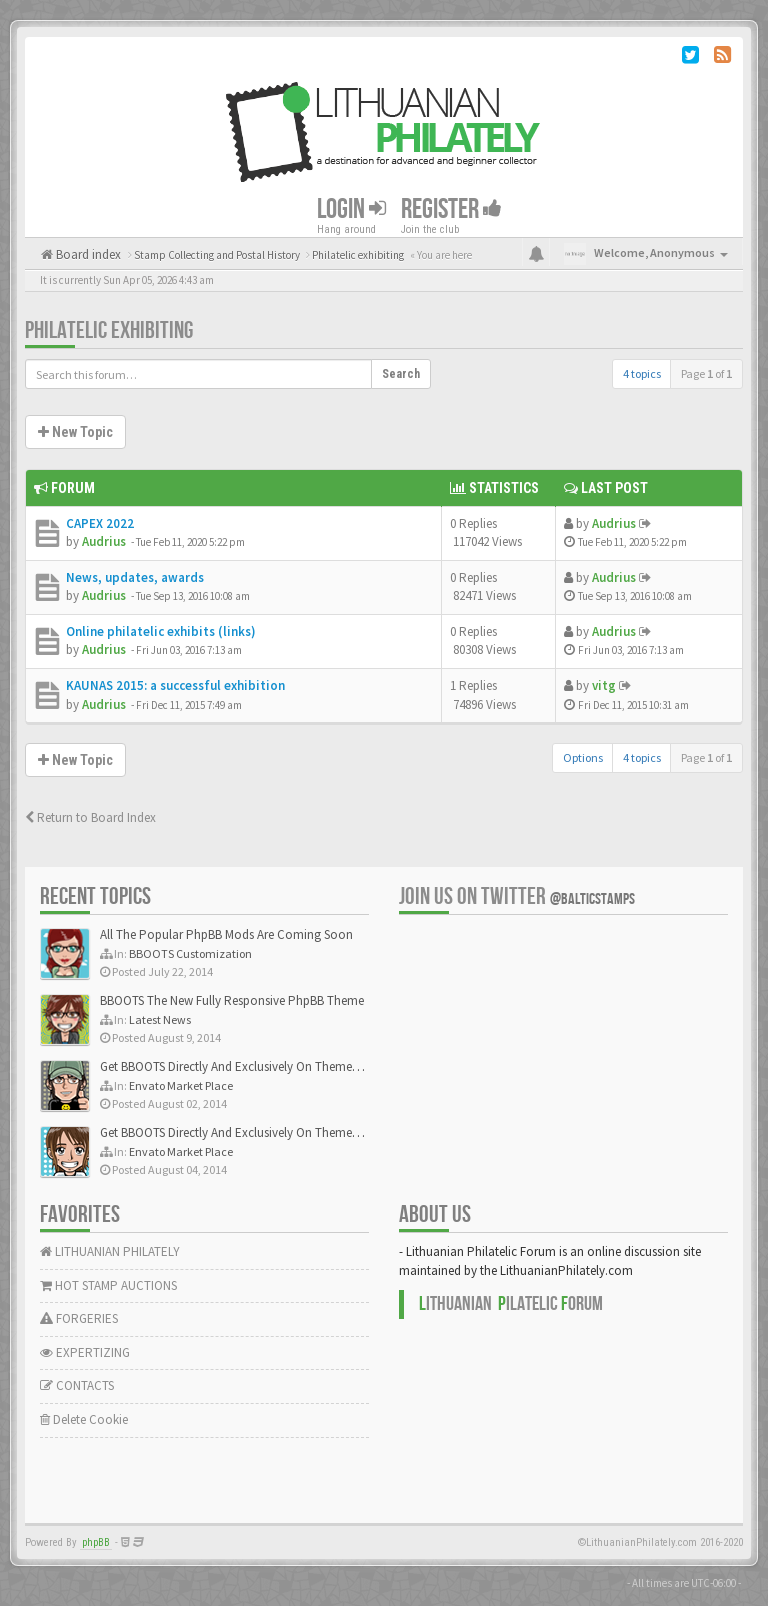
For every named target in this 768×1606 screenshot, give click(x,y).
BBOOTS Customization (190, 953)
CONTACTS (77, 1385)
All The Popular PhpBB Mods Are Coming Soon (226, 934)
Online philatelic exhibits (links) (161, 631)
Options (583, 757)
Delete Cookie (84, 1419)
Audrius (104, 541)
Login (351, 209)
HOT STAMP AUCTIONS (108, 1285)
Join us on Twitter (517, 896)
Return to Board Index (90, 817)
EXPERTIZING (85, 1352)
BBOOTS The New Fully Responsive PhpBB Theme (232, 1000)
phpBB (96, 1542)
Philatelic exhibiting (109, 330)
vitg (604, 685)
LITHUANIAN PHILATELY (110, 1251)
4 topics (642, 373)
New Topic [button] (75, 432)
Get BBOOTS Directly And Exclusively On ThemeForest (242, 1066)
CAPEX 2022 (100, 523)
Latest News (160, 1019)
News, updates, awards (135, 577)
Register (451, 209)
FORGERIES (79, 1318)
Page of (706, 373)
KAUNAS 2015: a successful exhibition (175, 685)
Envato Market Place (181, 1085)
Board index (87, 254)
